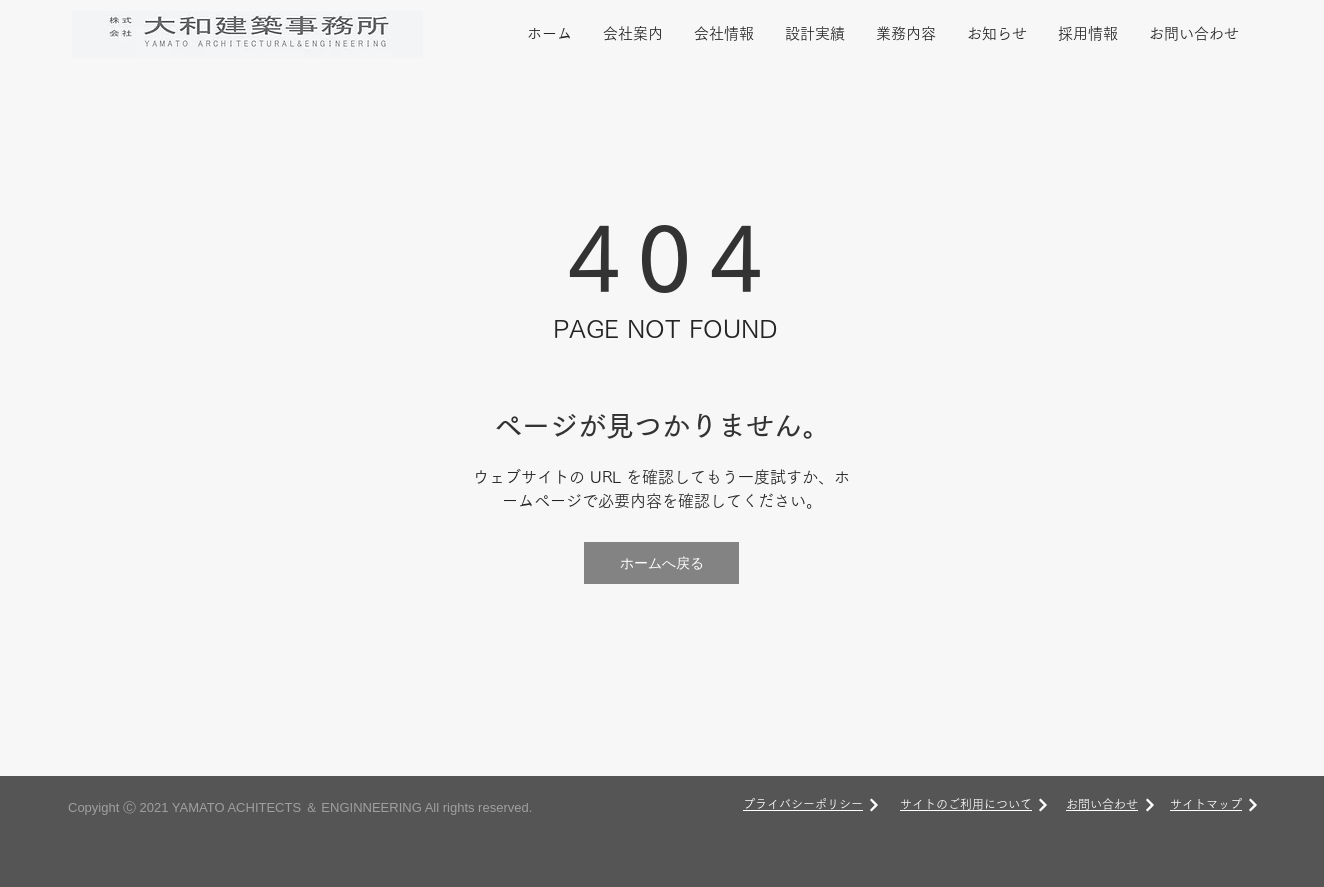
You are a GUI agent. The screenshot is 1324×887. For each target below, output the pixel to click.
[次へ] (874, 805)
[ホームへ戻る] (661, 563)
